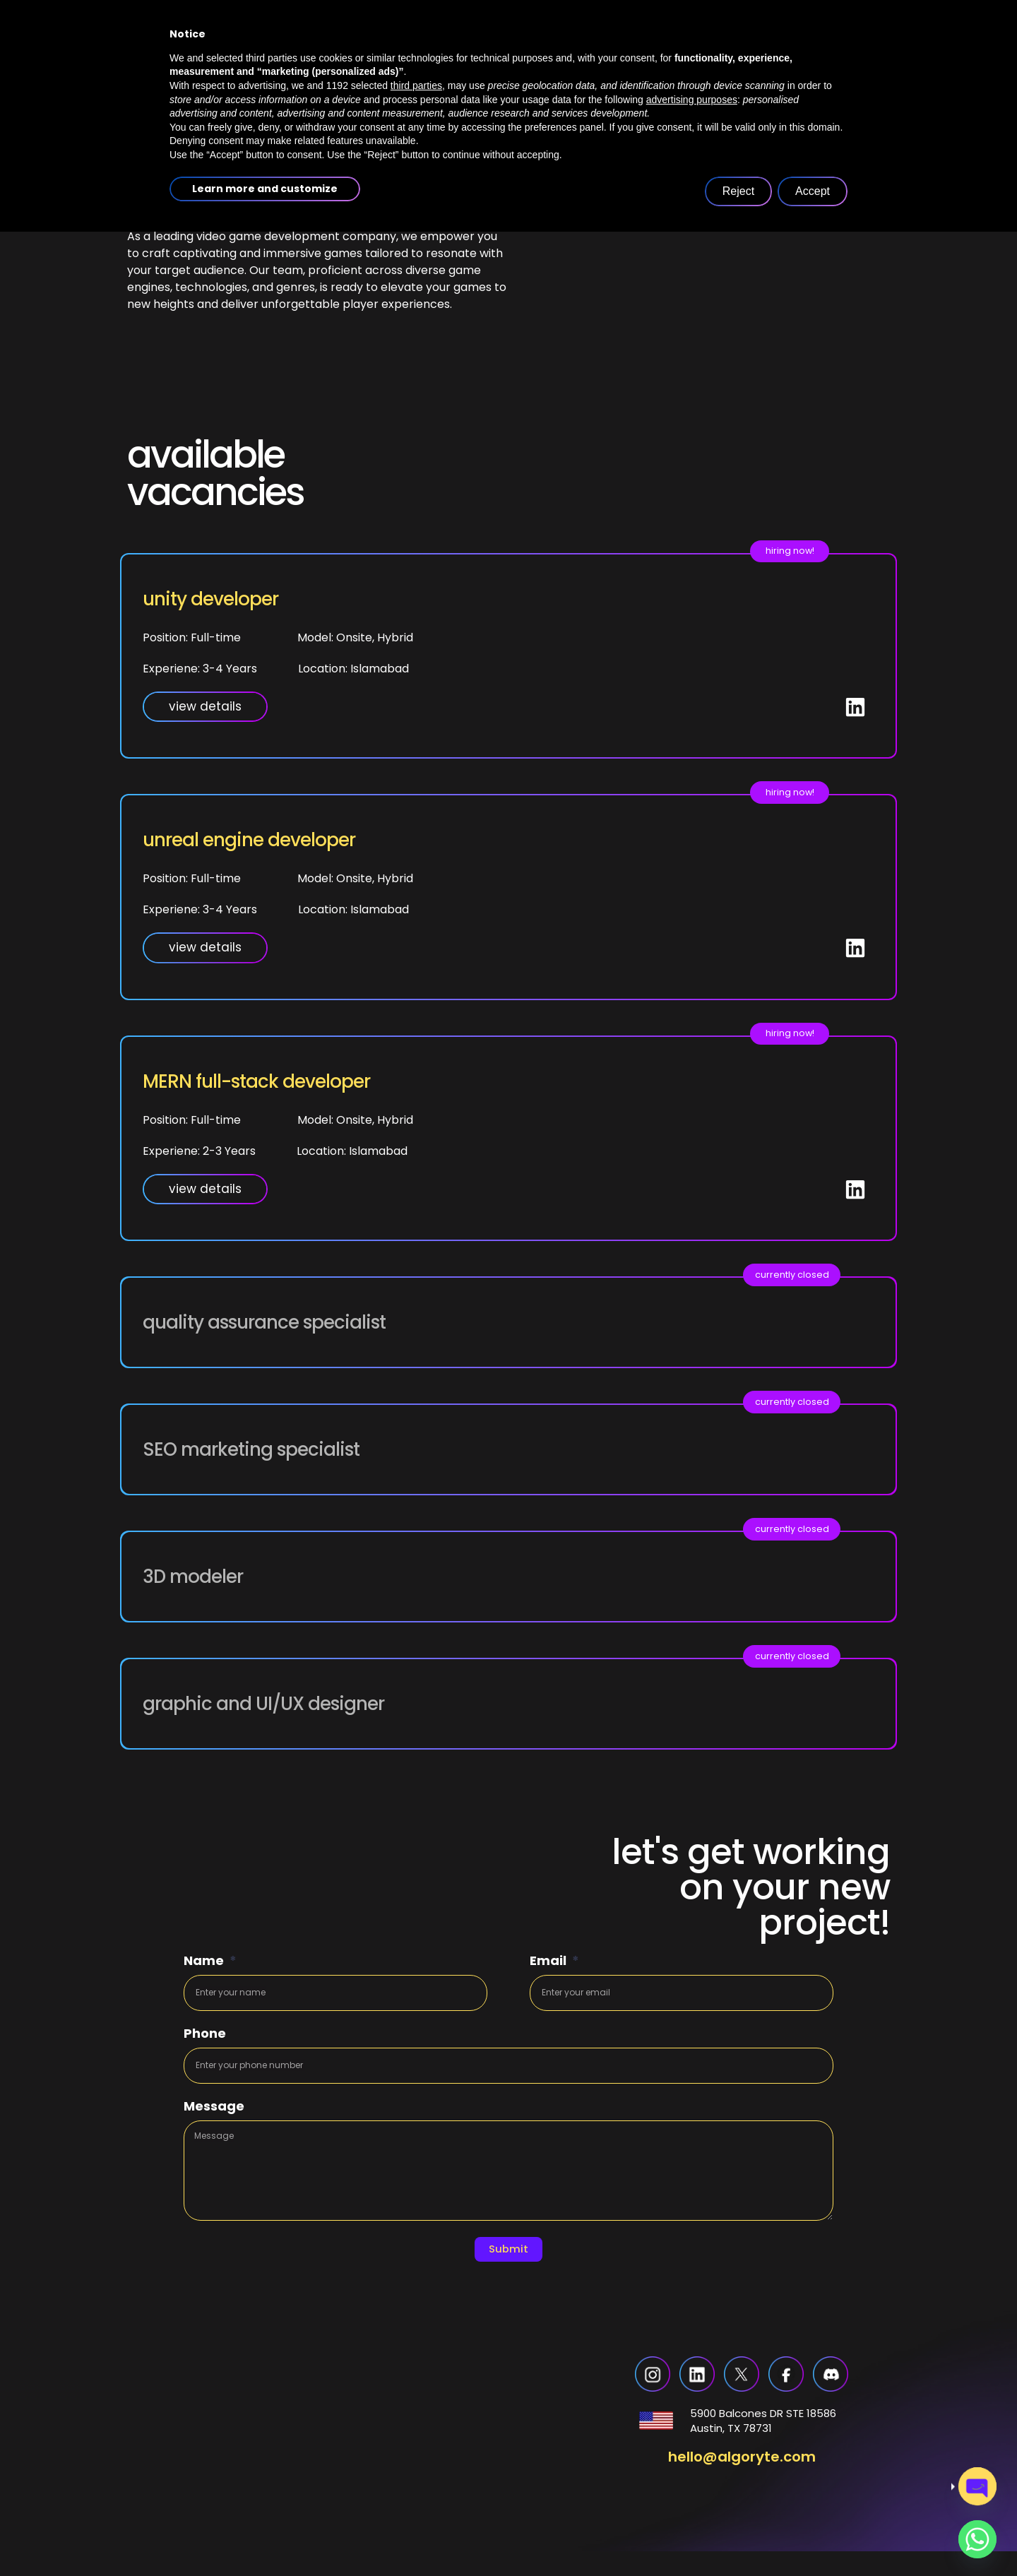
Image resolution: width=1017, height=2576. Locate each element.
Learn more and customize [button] (265, 2533)
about (386, 103)
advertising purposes (691, 2444)
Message (214, 2114)
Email (549, 1961)
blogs (690, 103)
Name (205, 1961)
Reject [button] (738, 2535)
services (484, 103)
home (303, 103)
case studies (595, 103)
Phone (205, 2038)
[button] (808, 1278)
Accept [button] (812, 2535)
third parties (416, 2429)
